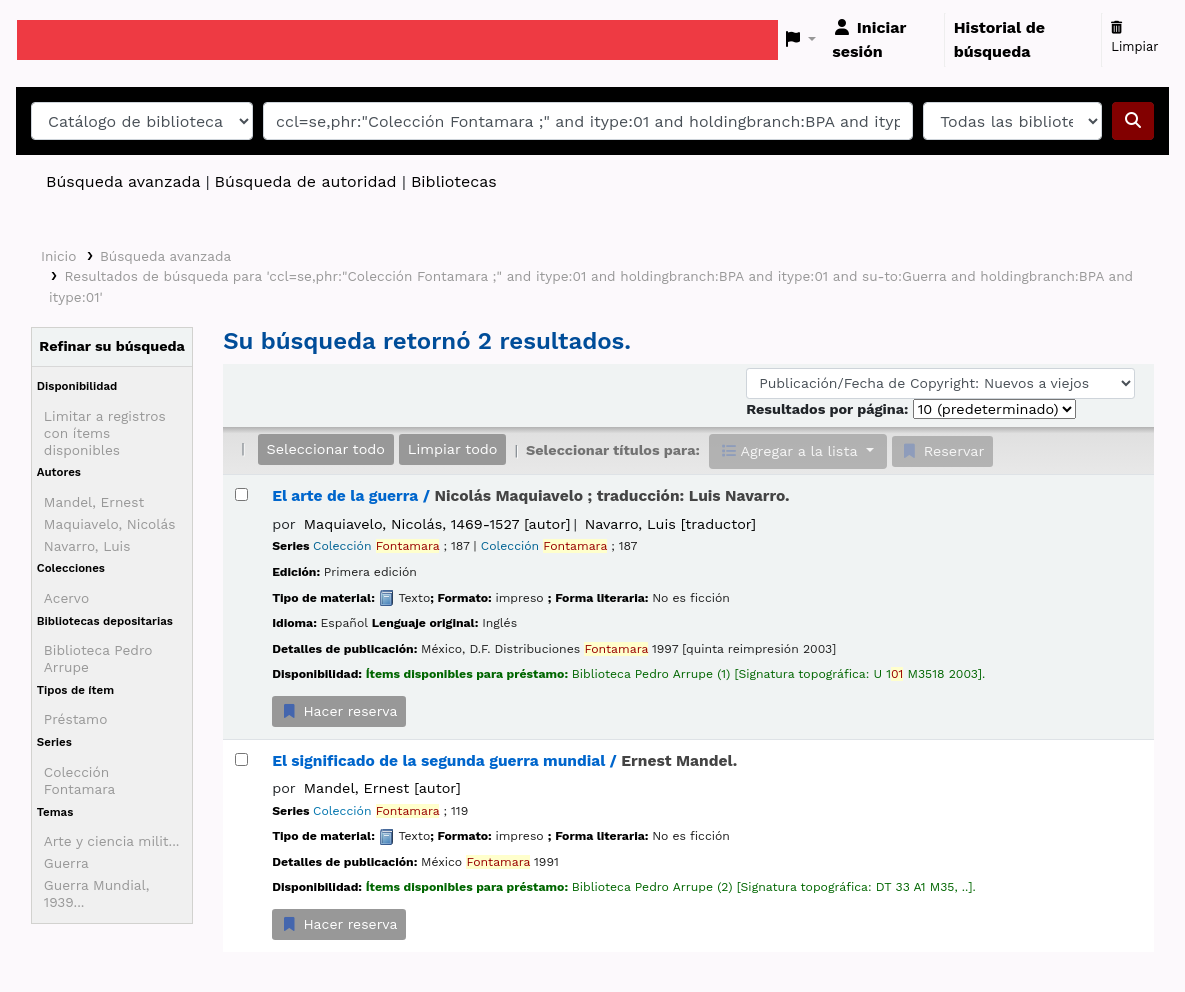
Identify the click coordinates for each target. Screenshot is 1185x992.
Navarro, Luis (87, 546)
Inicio (58, 256)
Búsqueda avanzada (123, 181)
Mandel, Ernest (94, 502)
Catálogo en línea (67, 40)
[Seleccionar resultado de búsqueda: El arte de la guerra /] (241, 494)
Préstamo (76, 719)
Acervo (66, 598)
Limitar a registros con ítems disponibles (105, 433)
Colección (376, 546)
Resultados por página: (829, 409)
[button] (801, 40)
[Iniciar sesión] (883, 40)
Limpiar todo (453, 449)
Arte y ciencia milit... (112, 841)
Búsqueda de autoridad (306, 181)
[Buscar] (1133, 121)
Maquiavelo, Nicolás (110, 524)
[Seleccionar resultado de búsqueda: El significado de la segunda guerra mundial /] (241, 759)
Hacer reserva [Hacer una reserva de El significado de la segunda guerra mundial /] (339, 924)
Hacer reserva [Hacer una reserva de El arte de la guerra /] (339, 711)
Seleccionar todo (326, 449)
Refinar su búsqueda (112, 346)
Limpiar (1134, 38)
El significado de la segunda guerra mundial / (504, 761)
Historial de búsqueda (999, 39)
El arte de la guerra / (530, 496)
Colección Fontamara (80, 780)
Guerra (66, 863)
